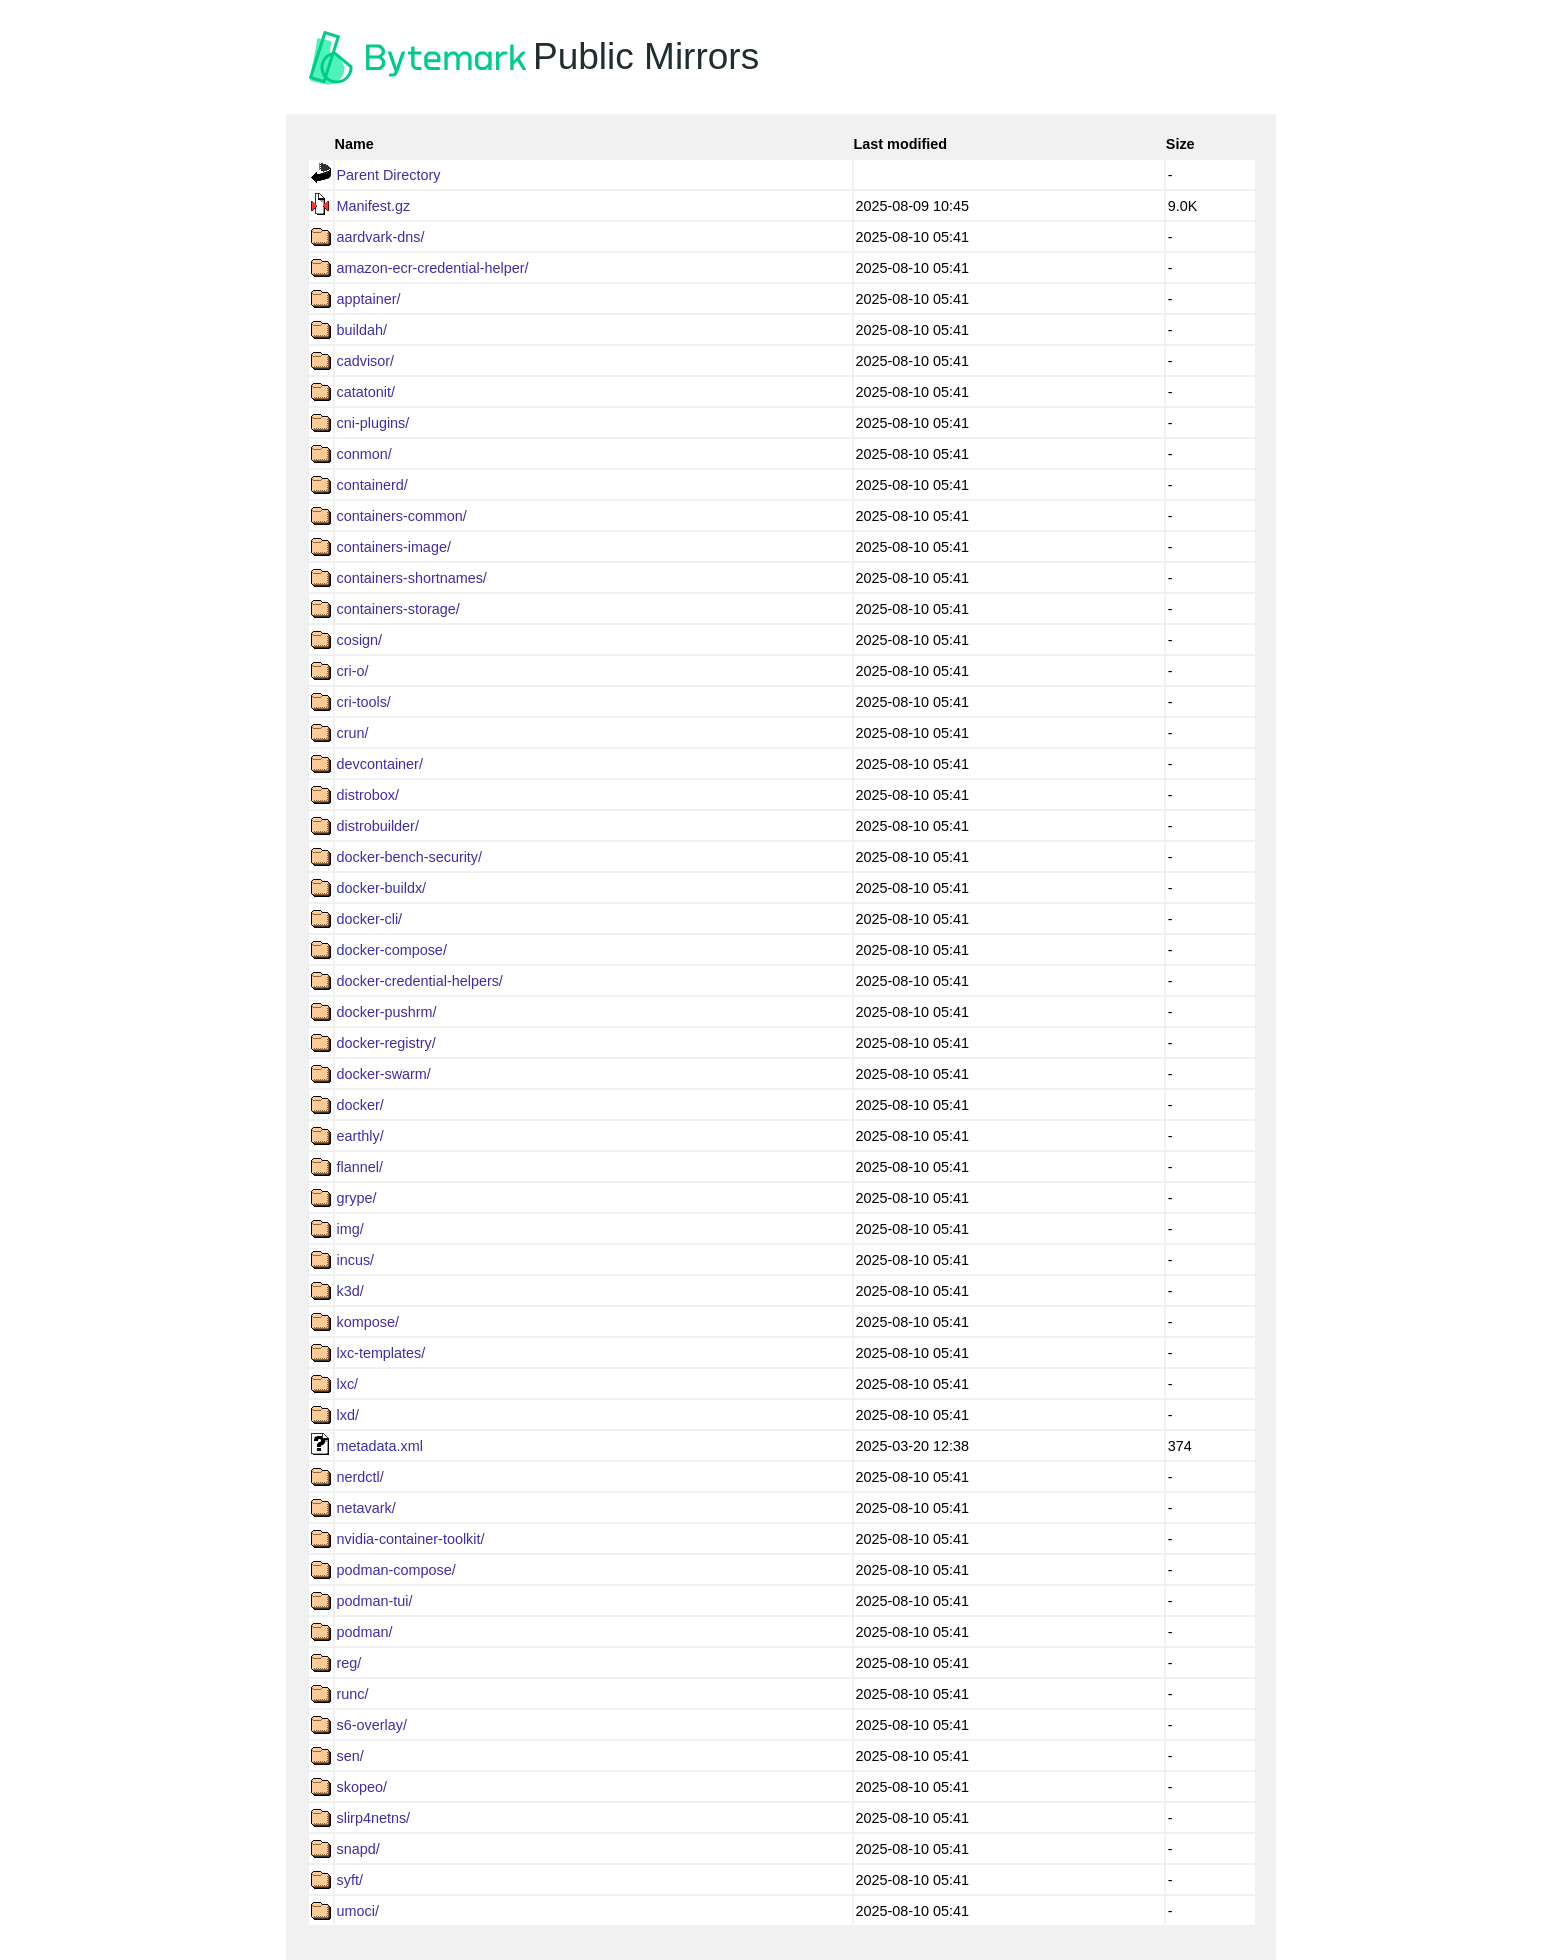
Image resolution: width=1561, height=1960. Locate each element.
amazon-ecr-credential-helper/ (433, 268)
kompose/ (368, 1322)
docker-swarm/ (384, 1074)
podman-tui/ (375, 1601)
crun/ (353, 733)
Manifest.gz (374, 206)
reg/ (349, 1663)
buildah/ (362, 330)
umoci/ (358, 1911)
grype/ (357, 1198)
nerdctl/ (360, 1477)
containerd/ (372, 485)
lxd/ (348, 1415)
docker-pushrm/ (387, 1012)
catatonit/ (366, 392)
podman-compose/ (396, 1570)
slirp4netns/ (374, 1818)
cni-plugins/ (373, 423)
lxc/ (348, 1384)
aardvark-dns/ (381, 237)
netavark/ (366, 1508)
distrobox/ (368, 795)
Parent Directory (389, 175)
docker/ (360, 1105)
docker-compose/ (392, 950)
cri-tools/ (364, 702)
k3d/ (350, 1291)
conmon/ (364, 454)
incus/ (356, 1260)
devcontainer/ (380, 764)
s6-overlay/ (372, 1725)
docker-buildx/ (382, 888)
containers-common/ (402, 516)
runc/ (353, 1694)
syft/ (350, 1880)
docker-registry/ (386, 1043)
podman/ (365, 1632)
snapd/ (358, 1849)
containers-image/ (394, 547)
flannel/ (360, 1167)
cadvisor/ (366, 361)
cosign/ (360, 640)
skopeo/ (362, 1787)
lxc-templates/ (381, 1353)
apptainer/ (369, 299)
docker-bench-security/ (410, 857)
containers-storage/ (398, 609)
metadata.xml (380, 1446)
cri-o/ (353, 671)
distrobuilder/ (378, 826)
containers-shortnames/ (412, 578)
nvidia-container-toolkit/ (411, 1539)
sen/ (350, 1756)
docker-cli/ (370, 919)
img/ (350, 1229)
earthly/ (360, 1136)
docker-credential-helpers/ (420, 981)
